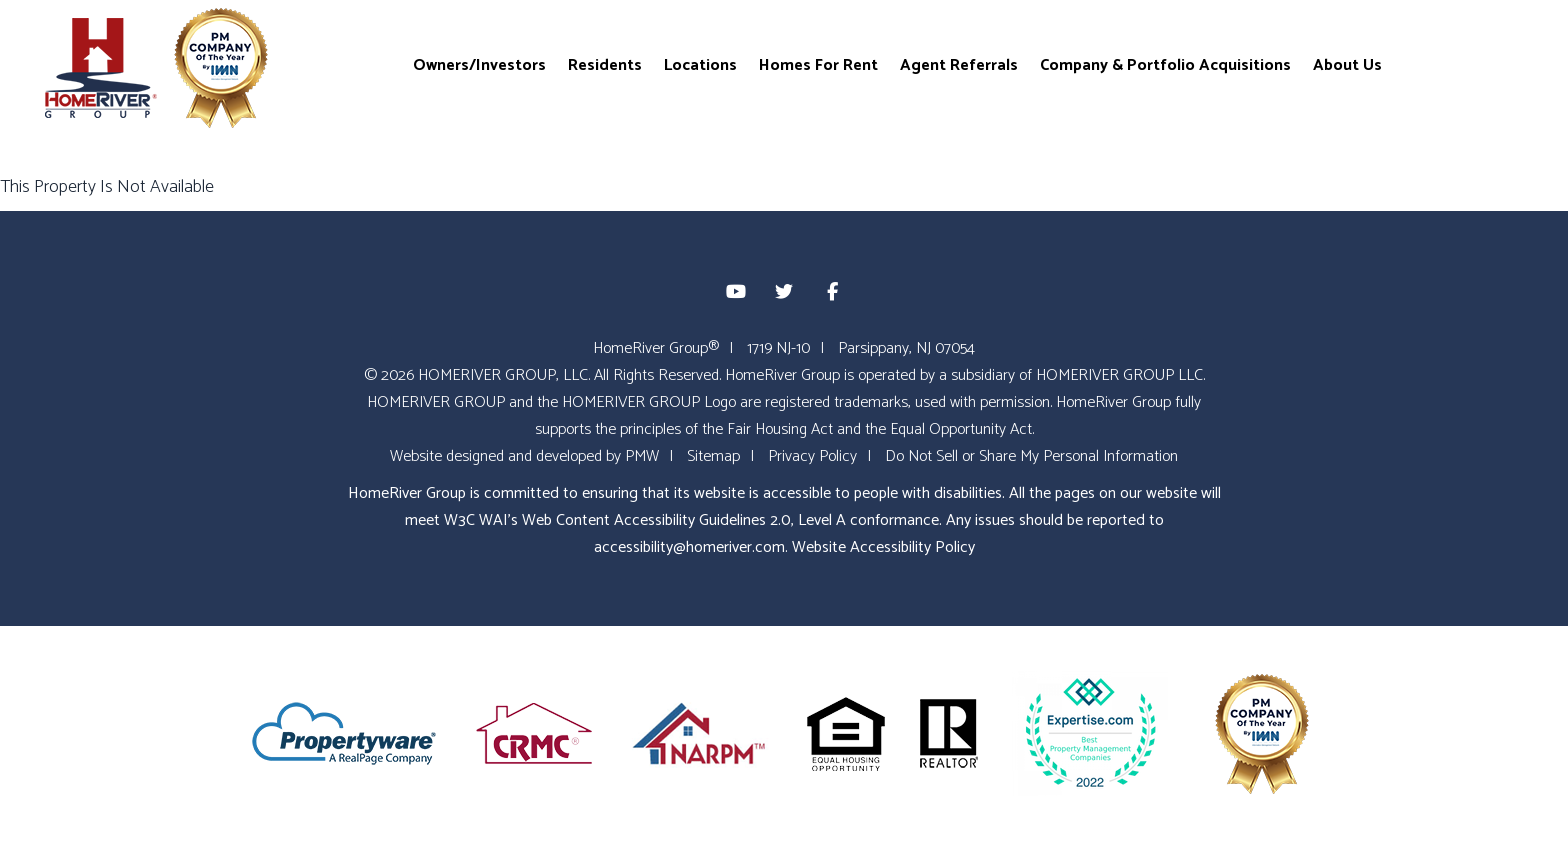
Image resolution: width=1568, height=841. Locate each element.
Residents (605, 64)
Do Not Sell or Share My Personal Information (1031, 456)
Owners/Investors (479, 64)
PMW (642, 456)
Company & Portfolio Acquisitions (1165, 64)
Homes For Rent (818, 64)
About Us (1347, 64)
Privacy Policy (812, 456)
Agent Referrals (959, 64)
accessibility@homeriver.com (689, 547)
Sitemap (713, 456)
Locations (700, 64)
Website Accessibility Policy (883, 547)
